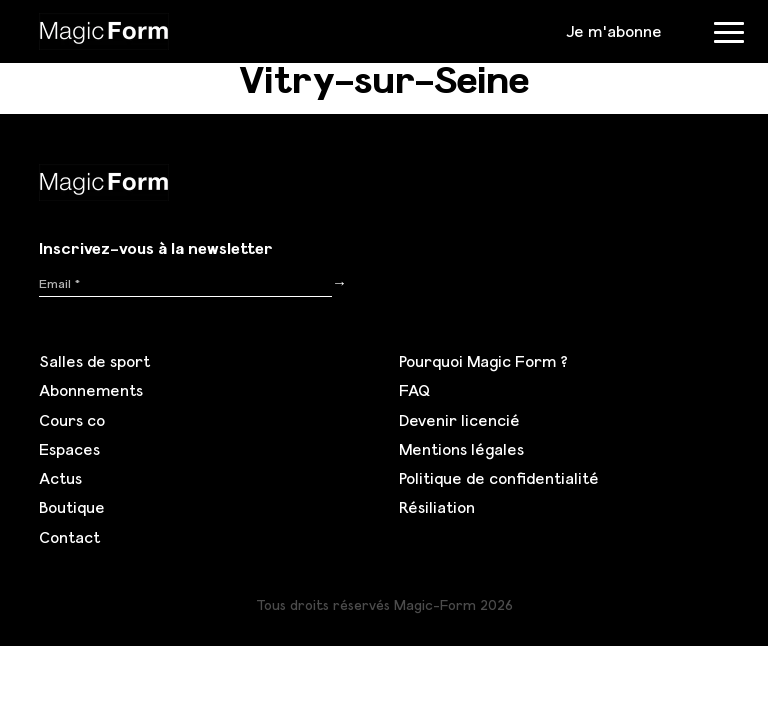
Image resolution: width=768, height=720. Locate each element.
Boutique (72, 507)
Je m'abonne (614, 31)
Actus (60, 478)
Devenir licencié (459, 420)
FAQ (414, 390)
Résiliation (437, 507)
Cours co (72, 420)
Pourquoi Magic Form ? (483, 361)
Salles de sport (94, 361)
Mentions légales (461, 449)
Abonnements (91, 390)
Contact (69, 537)
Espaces (69, 449)
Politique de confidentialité (499, 478)
